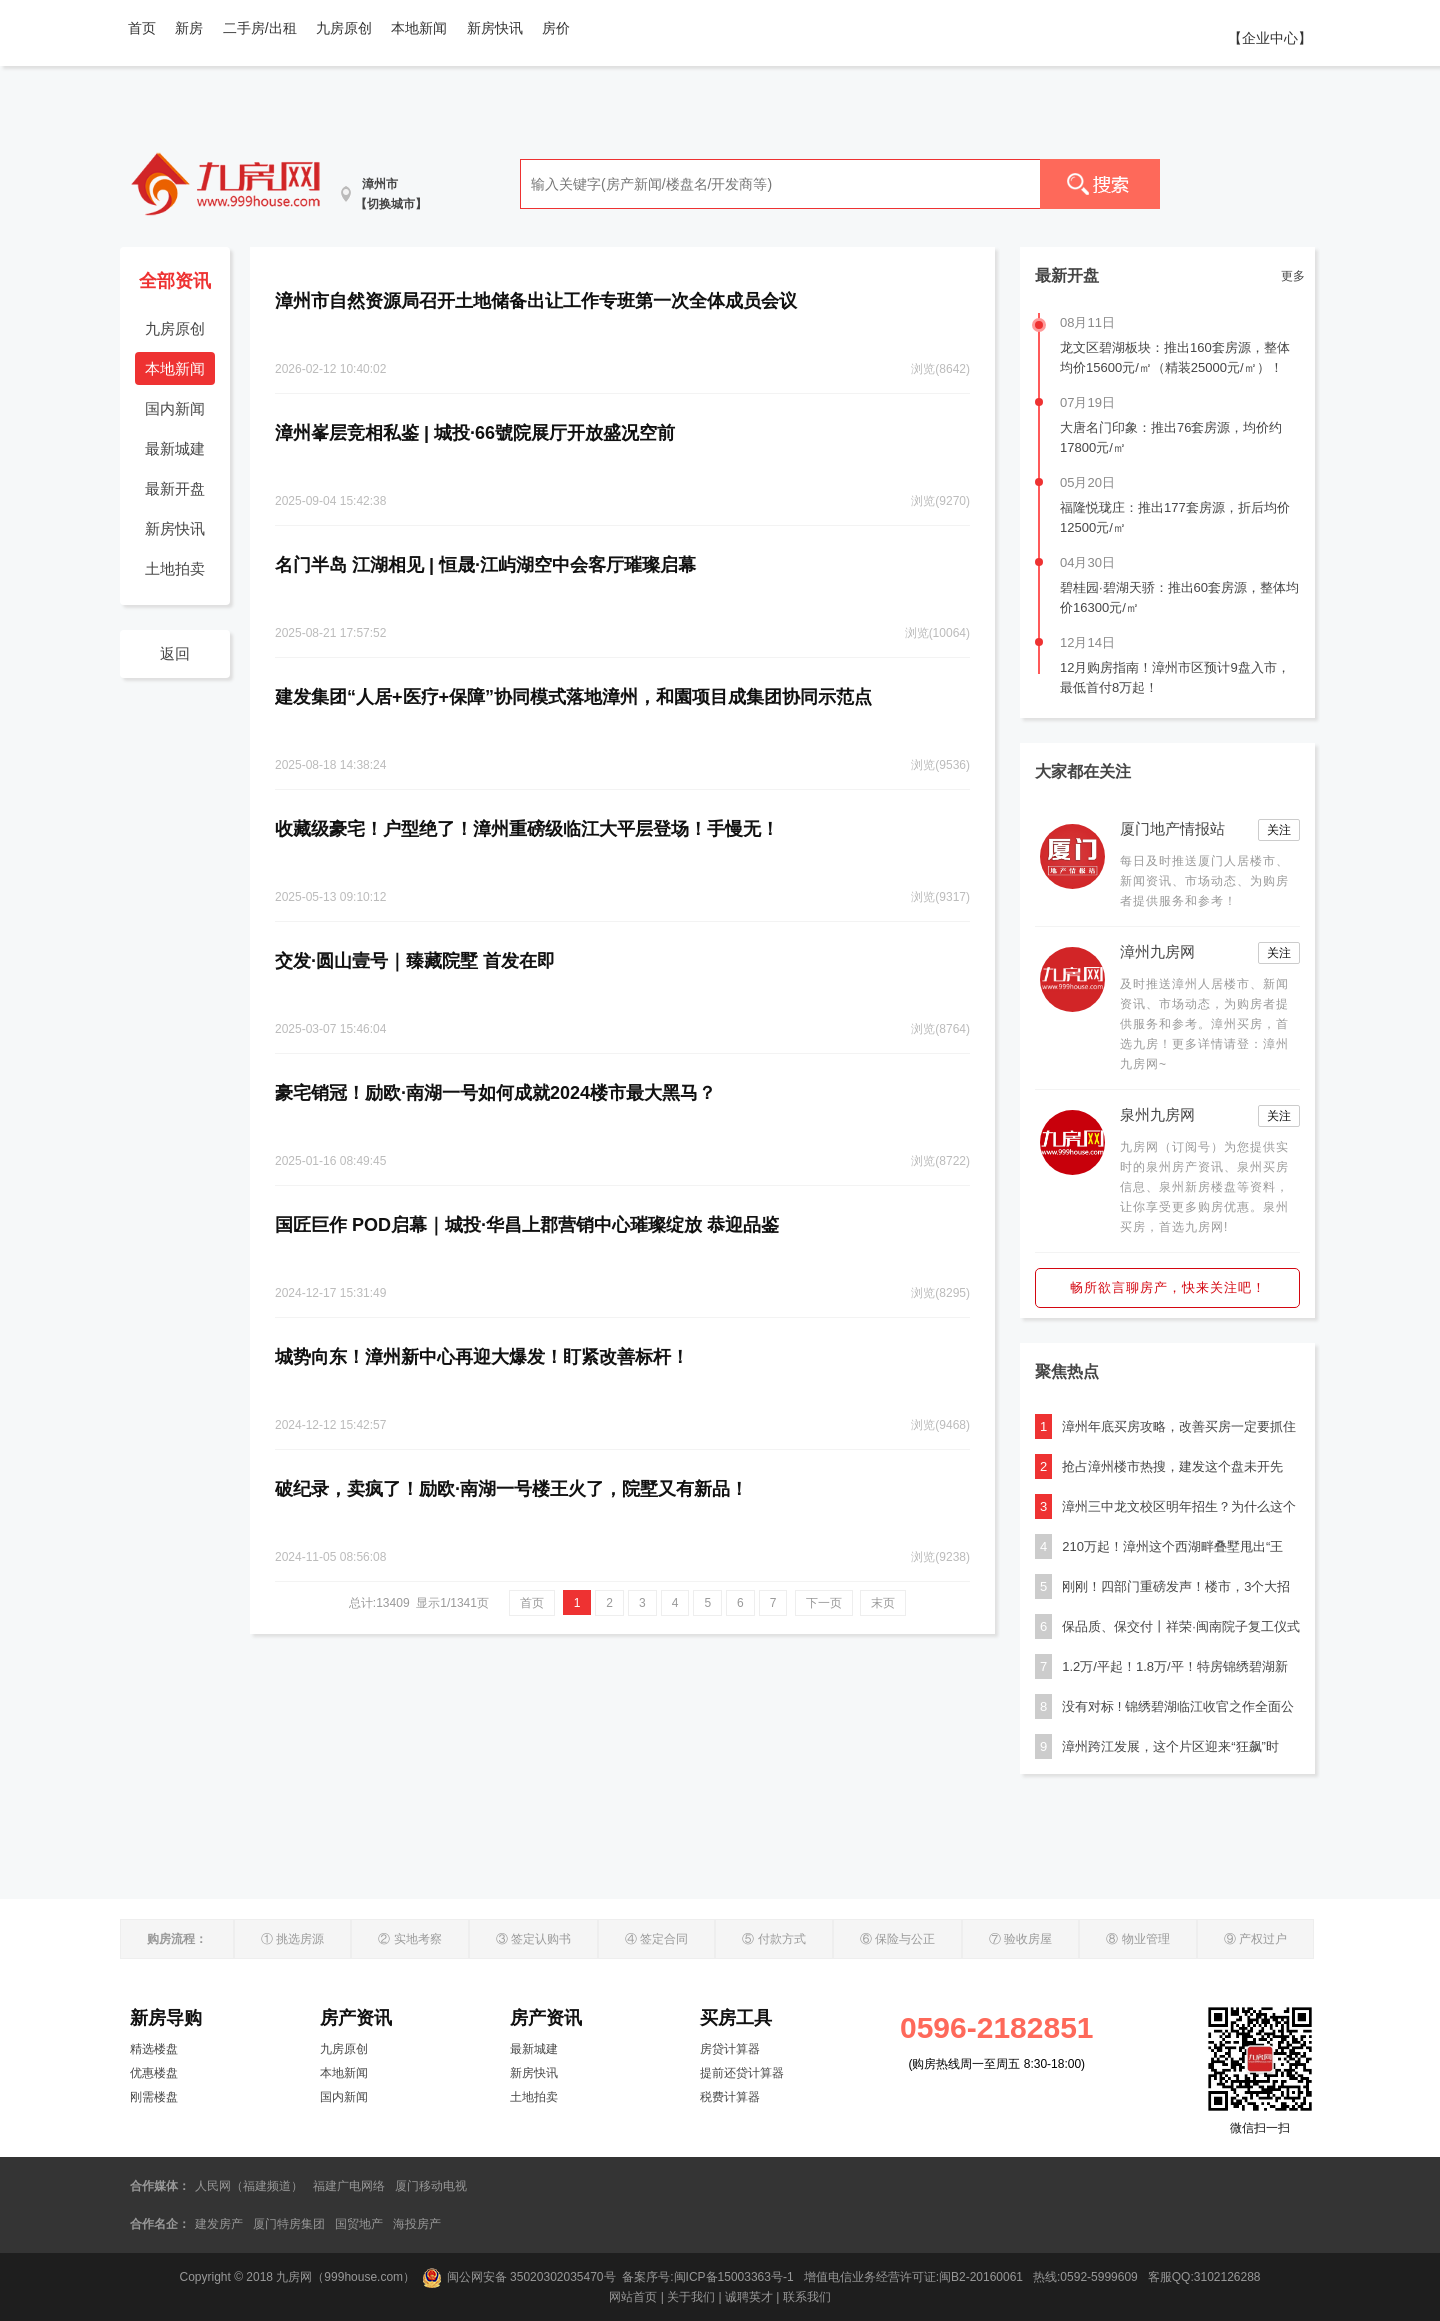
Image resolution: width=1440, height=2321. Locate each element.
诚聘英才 (749, 2297)
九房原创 (344, 28)
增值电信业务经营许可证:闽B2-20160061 (913, 2277)
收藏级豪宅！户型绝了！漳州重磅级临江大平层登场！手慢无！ (527, 829)
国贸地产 (359, 2224)
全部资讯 (175, 281)
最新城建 (175, 448)
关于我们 (691, 2297)
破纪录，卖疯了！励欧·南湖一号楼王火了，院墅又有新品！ (511, 1489)
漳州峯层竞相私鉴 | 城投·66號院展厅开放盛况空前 (475, 433)
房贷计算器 (730, 2049)
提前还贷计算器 (742, 2073)
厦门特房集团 (289, 2224)
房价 (556, 28)
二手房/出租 (260, 28)
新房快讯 (495, 28)
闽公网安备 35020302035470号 (519, 2277)
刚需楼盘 (154, 2097)
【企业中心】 (1270, 38)
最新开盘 (175, 488)
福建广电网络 (349, 2186)
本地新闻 (419, 28)
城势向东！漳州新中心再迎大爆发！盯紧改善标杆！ (482, 1357)
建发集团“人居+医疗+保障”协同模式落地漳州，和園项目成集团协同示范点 (573, 697)
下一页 (824, 1603)
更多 (1293, 276)
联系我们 (807, 2297)
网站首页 (633, 2297)
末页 (883, 1603)
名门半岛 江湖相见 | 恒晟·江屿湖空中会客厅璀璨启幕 (485, 565)
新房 (189, 28)
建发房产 (219, 2224)
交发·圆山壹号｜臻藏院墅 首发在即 (415, 961)
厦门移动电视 (431, 2186)
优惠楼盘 (154, 2073)
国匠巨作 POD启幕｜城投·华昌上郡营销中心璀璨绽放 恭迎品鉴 (527, 1225)
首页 (142, 28)
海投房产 (417, 2224)
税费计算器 (730, 2097)
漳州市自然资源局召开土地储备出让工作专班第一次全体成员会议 (536, 301)
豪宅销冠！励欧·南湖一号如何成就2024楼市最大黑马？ (495, 1093)
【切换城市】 (391, 204)
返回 (175, 653)
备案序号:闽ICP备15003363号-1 (709, 2277)
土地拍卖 (175, 568)
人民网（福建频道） (249, 2186)
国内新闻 (175, 408)
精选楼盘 (154, 2049)
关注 (1279, 830)
